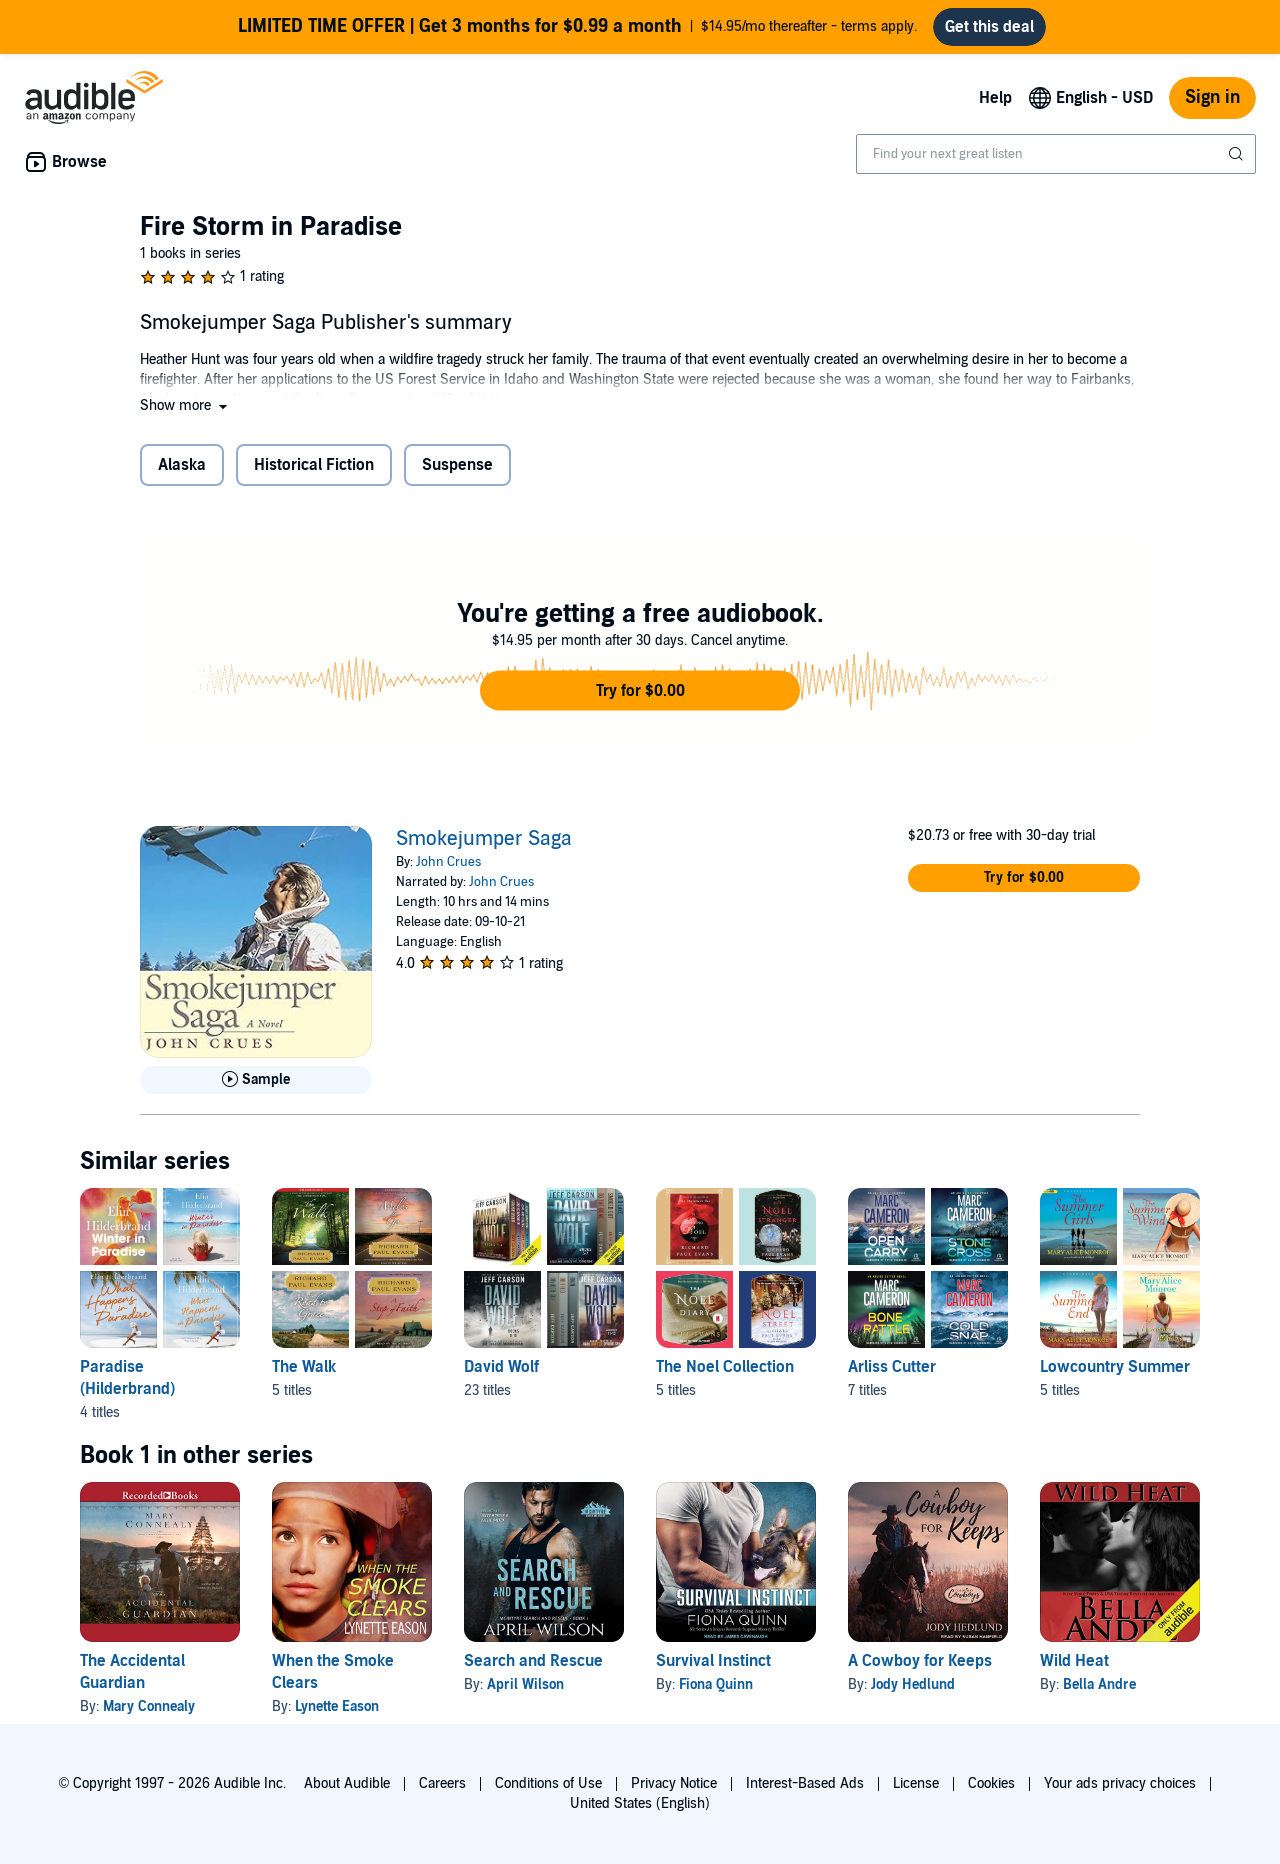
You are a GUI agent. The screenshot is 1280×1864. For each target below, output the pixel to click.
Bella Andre (1099, 1684)
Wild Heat (1074, 1661)
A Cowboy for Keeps (920, 1661)
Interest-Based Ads (805, 1783)
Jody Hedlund (913, 1684)
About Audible (347, 1783)
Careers (442, 1783)
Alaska (182, 465)
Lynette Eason (337, 1706)
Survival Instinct (713, 1661)
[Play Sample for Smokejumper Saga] (256, 1080)
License (916, 1783)
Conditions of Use (548, 1783)
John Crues (448, 862)
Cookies (991, 1783)
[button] (185, 405)
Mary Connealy (149, 1706)
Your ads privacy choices (1120, 1783)
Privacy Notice (674, 1783)
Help (995, 98)
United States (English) (640, 1803)
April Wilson (525, 1684)
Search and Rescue (533, 1661)
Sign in (1212, 97)
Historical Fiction (314, 465)
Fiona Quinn (716, 1684)
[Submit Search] (1238, 154)
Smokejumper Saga (484, 839)
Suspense (457, 465)
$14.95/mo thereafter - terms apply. (577, 27)
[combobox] (1056, 154)
